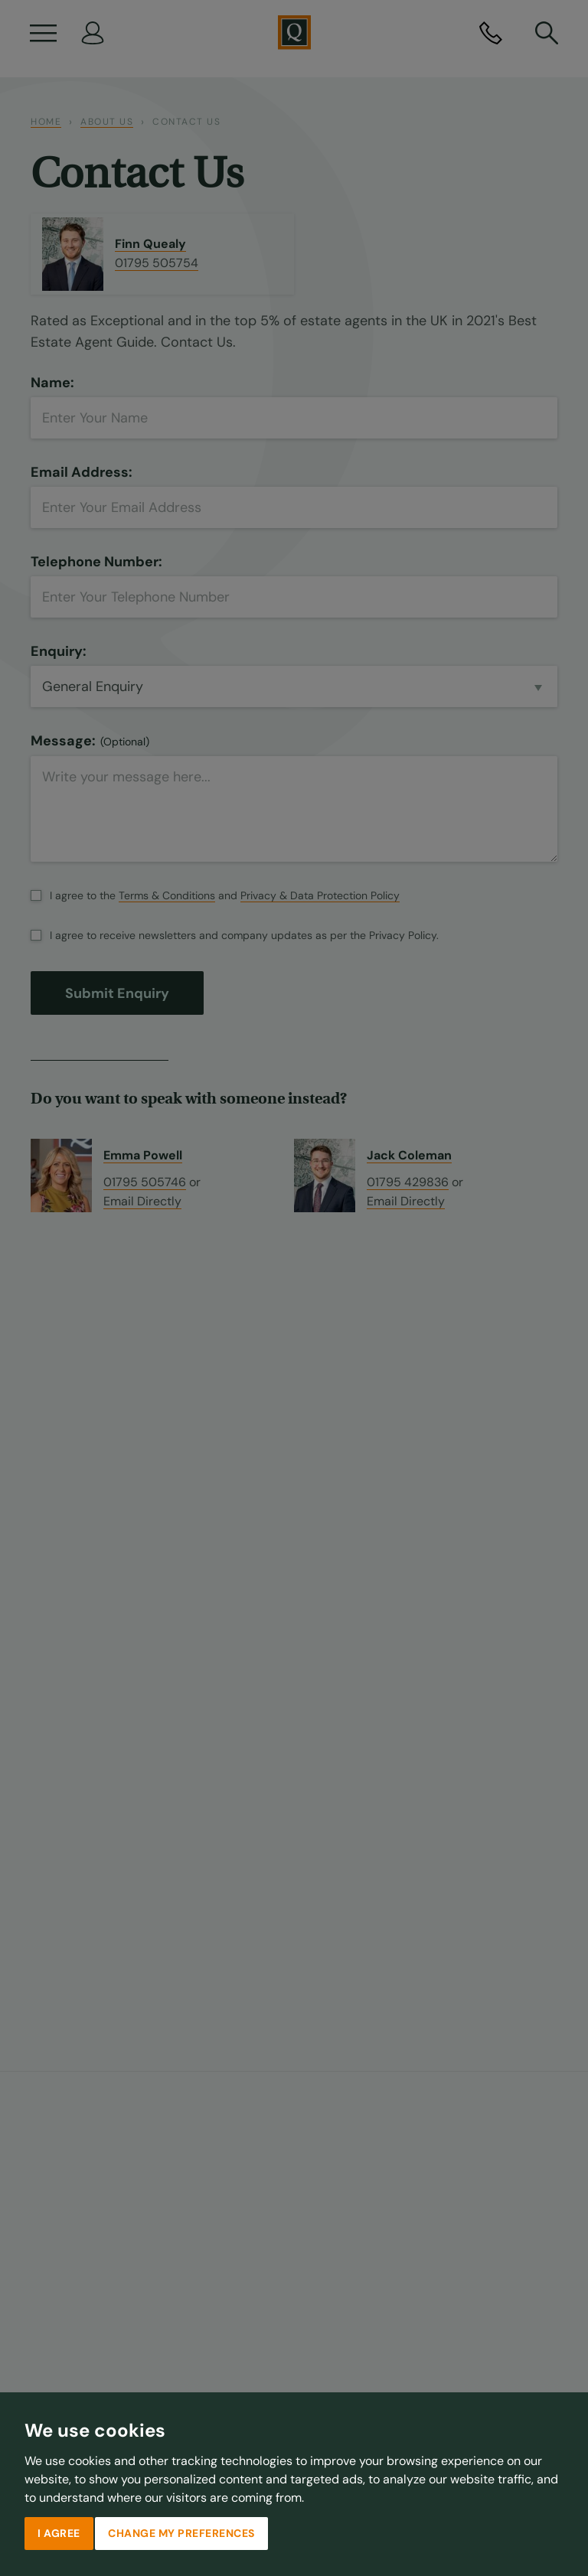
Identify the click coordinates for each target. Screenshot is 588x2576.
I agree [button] (59, 2533)
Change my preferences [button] (181, 2533)
